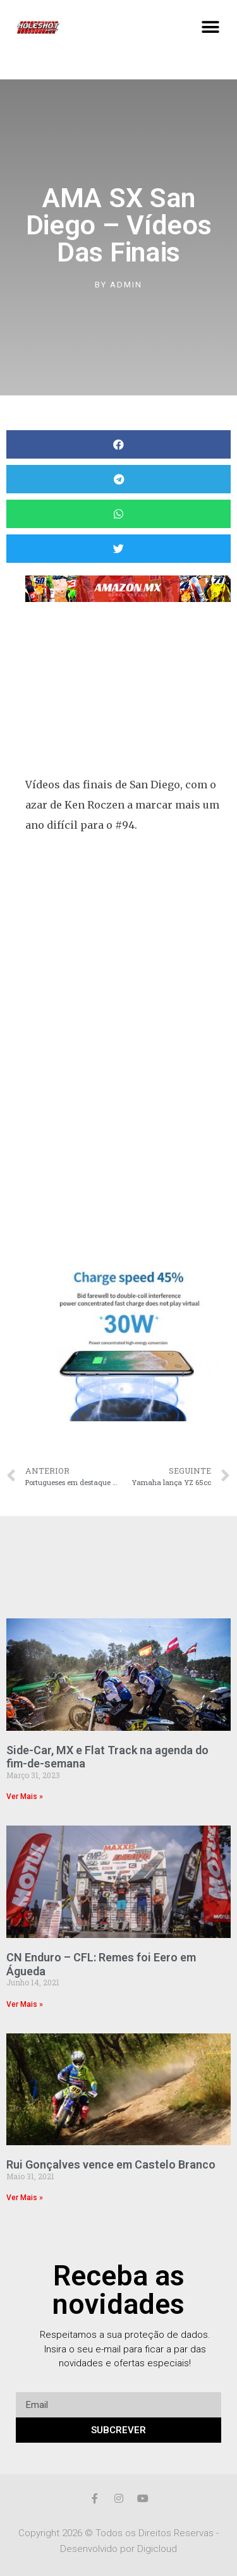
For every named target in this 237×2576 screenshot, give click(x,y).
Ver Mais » (24, 1796)
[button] (210, 27)
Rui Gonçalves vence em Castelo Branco (111, 2164)
